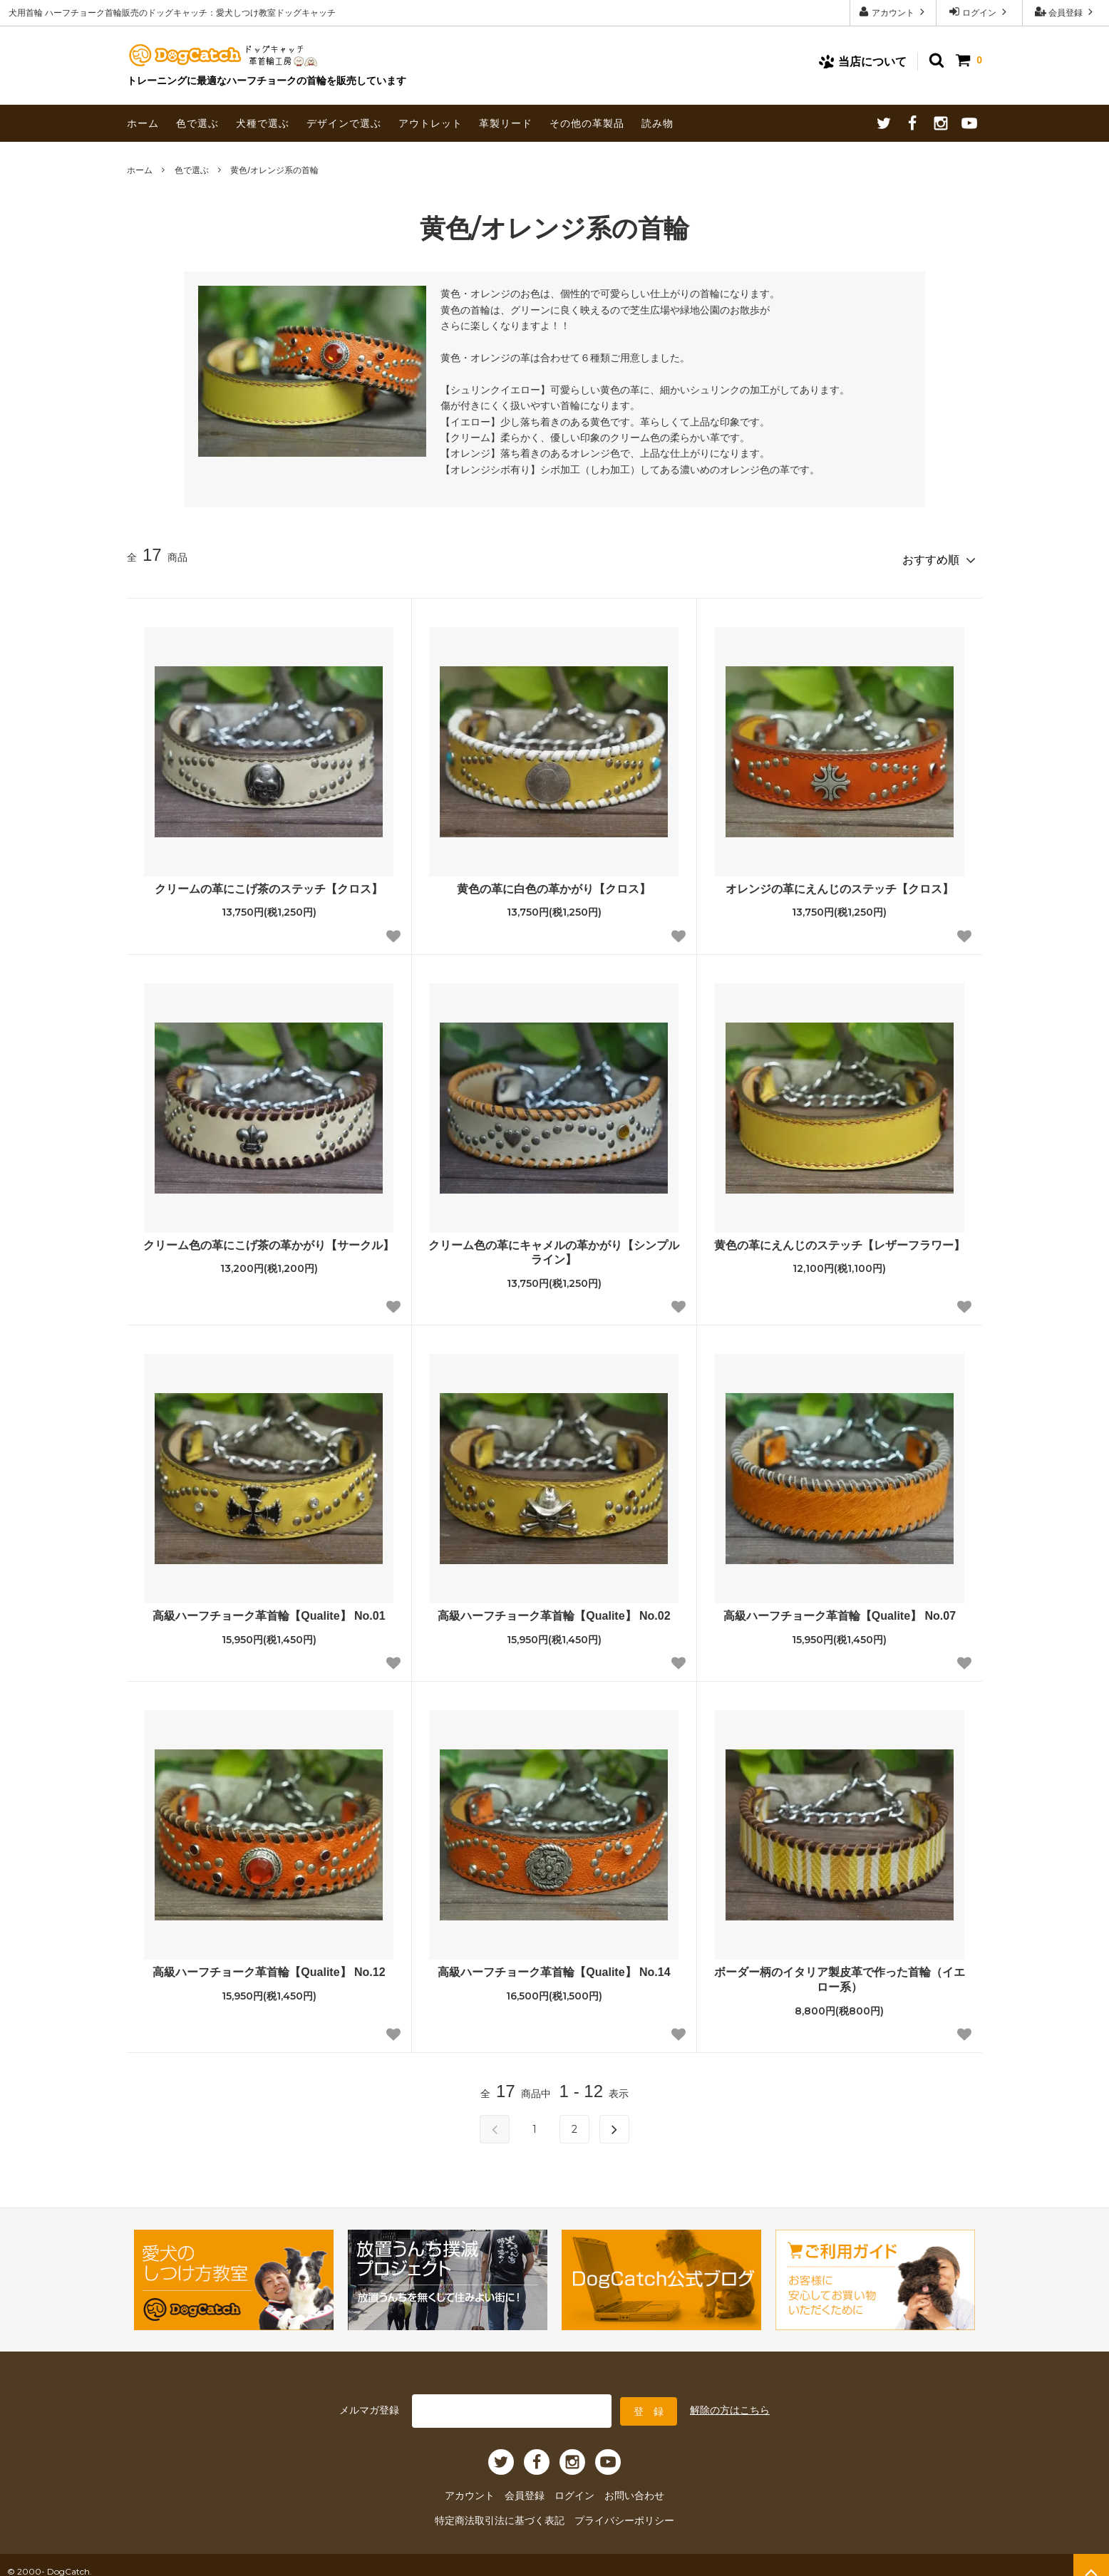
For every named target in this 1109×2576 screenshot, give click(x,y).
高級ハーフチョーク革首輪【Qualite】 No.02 (554, 1611)
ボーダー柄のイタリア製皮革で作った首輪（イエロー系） (839, 1974)
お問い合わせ (624, 2485)
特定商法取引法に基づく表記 (507, 2509)
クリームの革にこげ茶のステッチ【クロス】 (269, 883)
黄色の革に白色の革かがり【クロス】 (554, 883)
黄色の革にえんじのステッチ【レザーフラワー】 (839, 1239)
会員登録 (1066, 12)
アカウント (893, 12)
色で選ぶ (197, 123)
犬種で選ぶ (262, 123)
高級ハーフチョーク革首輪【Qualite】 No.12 (269, 1967)
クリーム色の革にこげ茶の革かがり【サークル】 (268, 1239)
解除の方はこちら (730, 2403)
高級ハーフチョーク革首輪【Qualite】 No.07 (839, 1611)
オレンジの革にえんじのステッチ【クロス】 (840, 883)
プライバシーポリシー (615, 2509)
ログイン (980, 12)
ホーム (143, 123)
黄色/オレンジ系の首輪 (274, 170)
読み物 (657, 123)
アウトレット (430, 123)
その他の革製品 (587, 123)
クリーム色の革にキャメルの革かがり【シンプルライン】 (553, 1247)
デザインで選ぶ (343, 123)
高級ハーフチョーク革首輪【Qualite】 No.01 (269, 1611)
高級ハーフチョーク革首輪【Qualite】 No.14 (554, 1967)
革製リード (505, 123)
